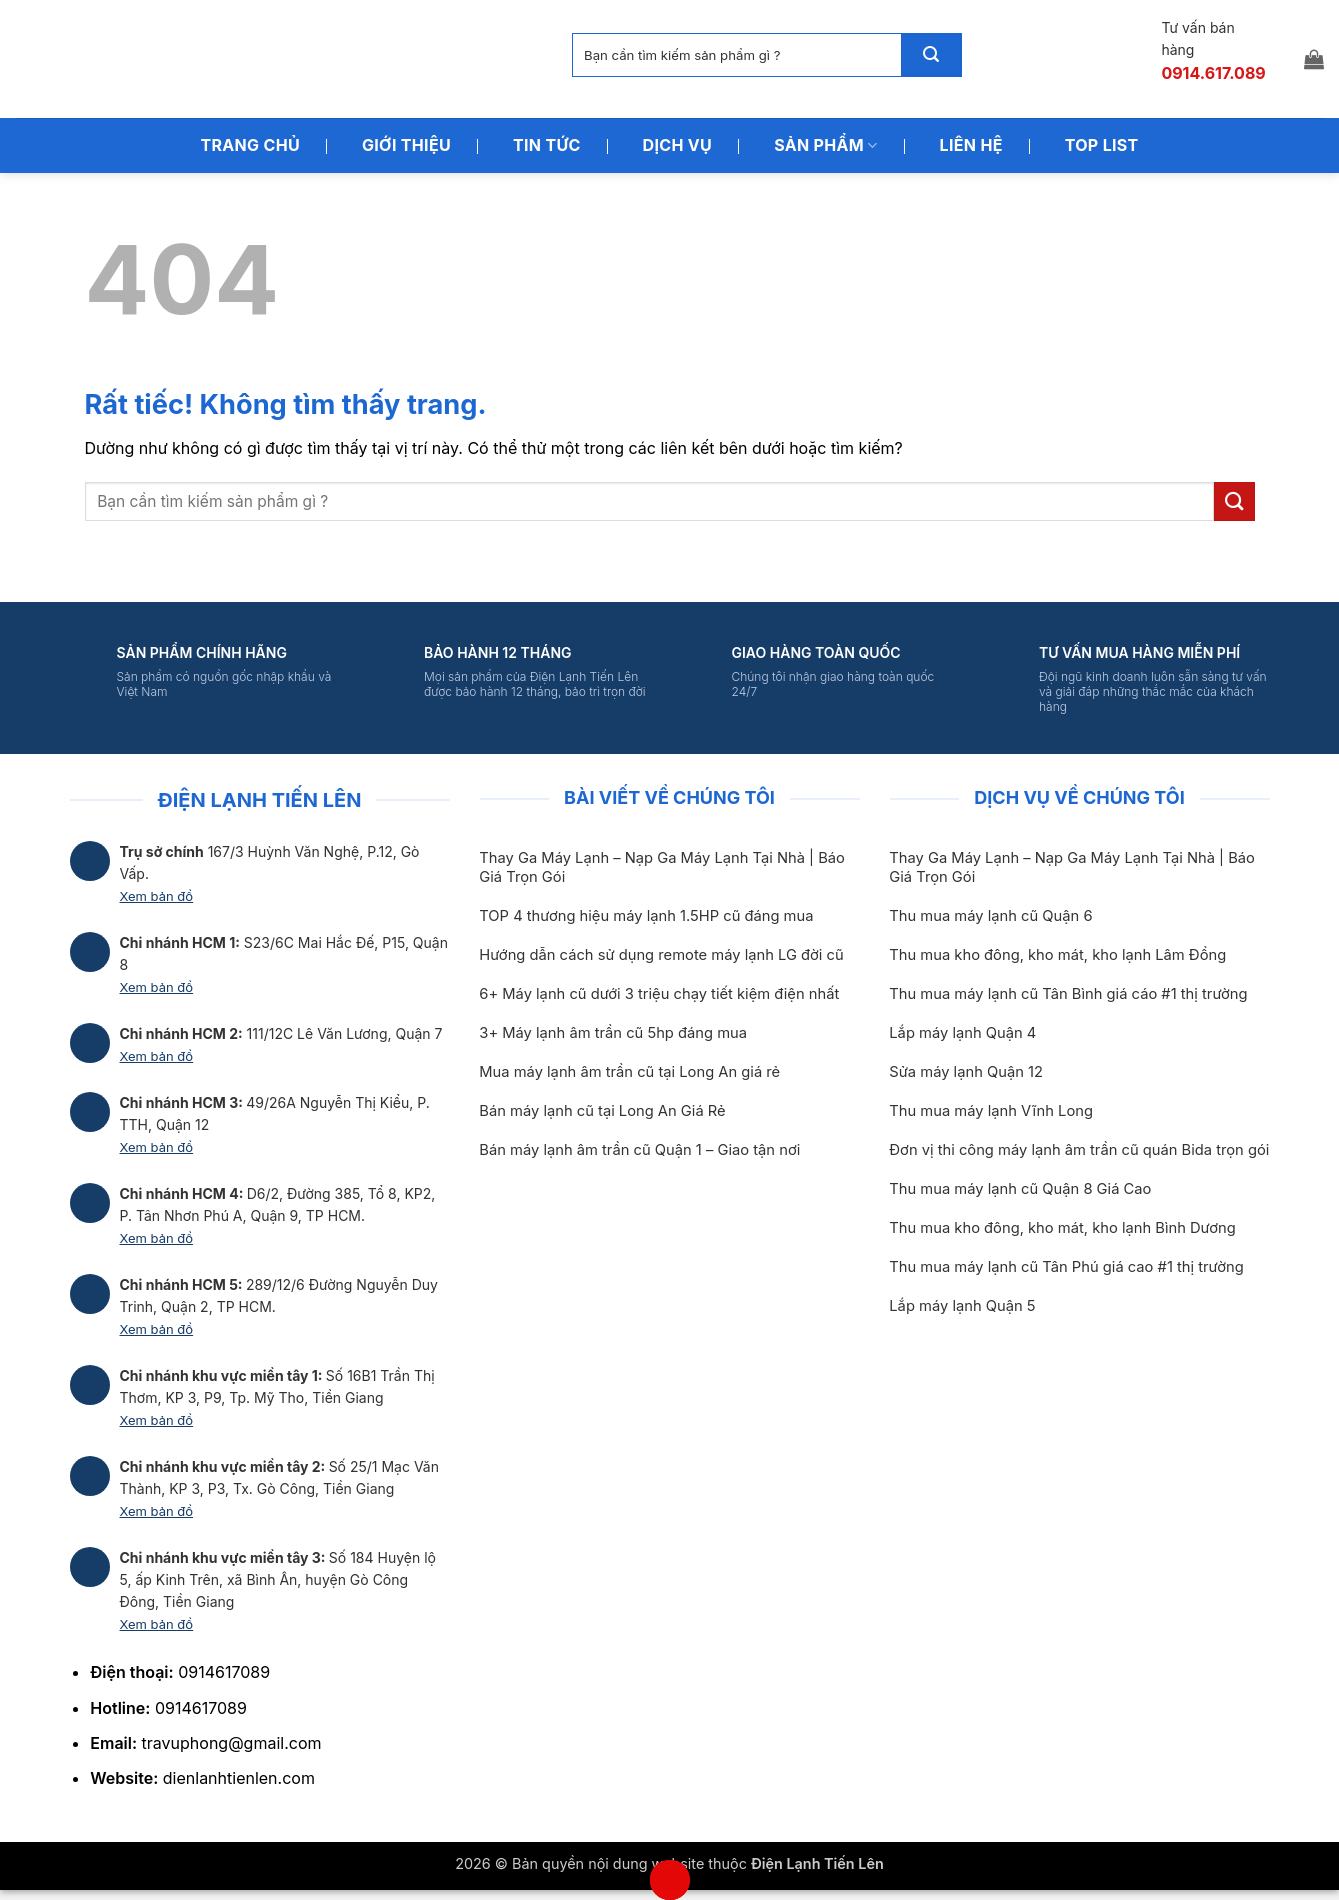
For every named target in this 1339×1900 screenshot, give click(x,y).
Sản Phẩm (825, 145)
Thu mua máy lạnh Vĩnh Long (991, 1111)
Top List (1102, 145)
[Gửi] (931, 55)
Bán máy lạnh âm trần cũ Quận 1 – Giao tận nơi (639, 1150)
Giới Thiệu (406, 145)
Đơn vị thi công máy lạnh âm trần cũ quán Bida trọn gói (1079, 1150)
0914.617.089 (1213, 73)
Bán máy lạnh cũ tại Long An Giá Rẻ (602, 1111)
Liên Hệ (971, 145)
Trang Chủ (250, 145)
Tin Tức (547, 145)
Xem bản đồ (157, 896)
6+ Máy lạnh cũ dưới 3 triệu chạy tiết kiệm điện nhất (659, 994)
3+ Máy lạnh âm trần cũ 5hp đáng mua (613, 1033)
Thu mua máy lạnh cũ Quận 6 (990, 916)
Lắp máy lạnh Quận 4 (962, 1033)
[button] (1314, 59)
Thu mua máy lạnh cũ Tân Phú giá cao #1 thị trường (1066, 1267)
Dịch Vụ (678, 145)
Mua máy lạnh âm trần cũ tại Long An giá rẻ (629, 1072)
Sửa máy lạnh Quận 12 (966, 1072)
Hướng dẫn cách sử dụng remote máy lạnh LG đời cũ (661, 955)
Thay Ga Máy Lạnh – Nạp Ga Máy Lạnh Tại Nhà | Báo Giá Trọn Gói (662, 867)
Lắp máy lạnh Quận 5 (962, 1306)
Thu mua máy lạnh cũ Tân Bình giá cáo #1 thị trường (1068, 994)
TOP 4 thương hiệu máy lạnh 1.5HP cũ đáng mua (646, 916)
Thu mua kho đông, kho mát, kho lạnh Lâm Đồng (1057, 955)
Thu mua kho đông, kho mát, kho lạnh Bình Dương (1062, 1228)
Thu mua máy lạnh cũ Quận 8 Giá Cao (1020, 1189)
